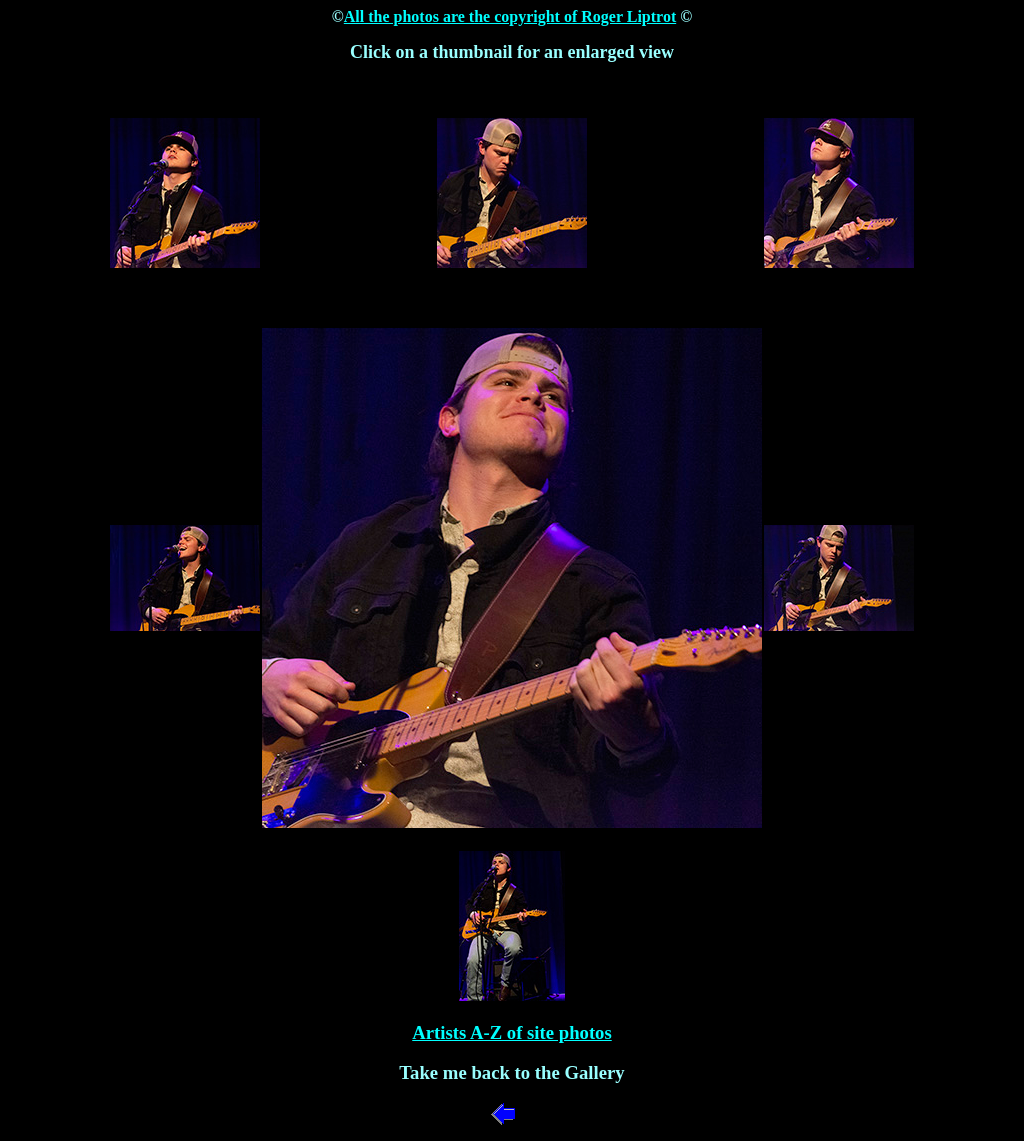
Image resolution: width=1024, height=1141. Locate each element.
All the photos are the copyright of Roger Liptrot (510, 16)
